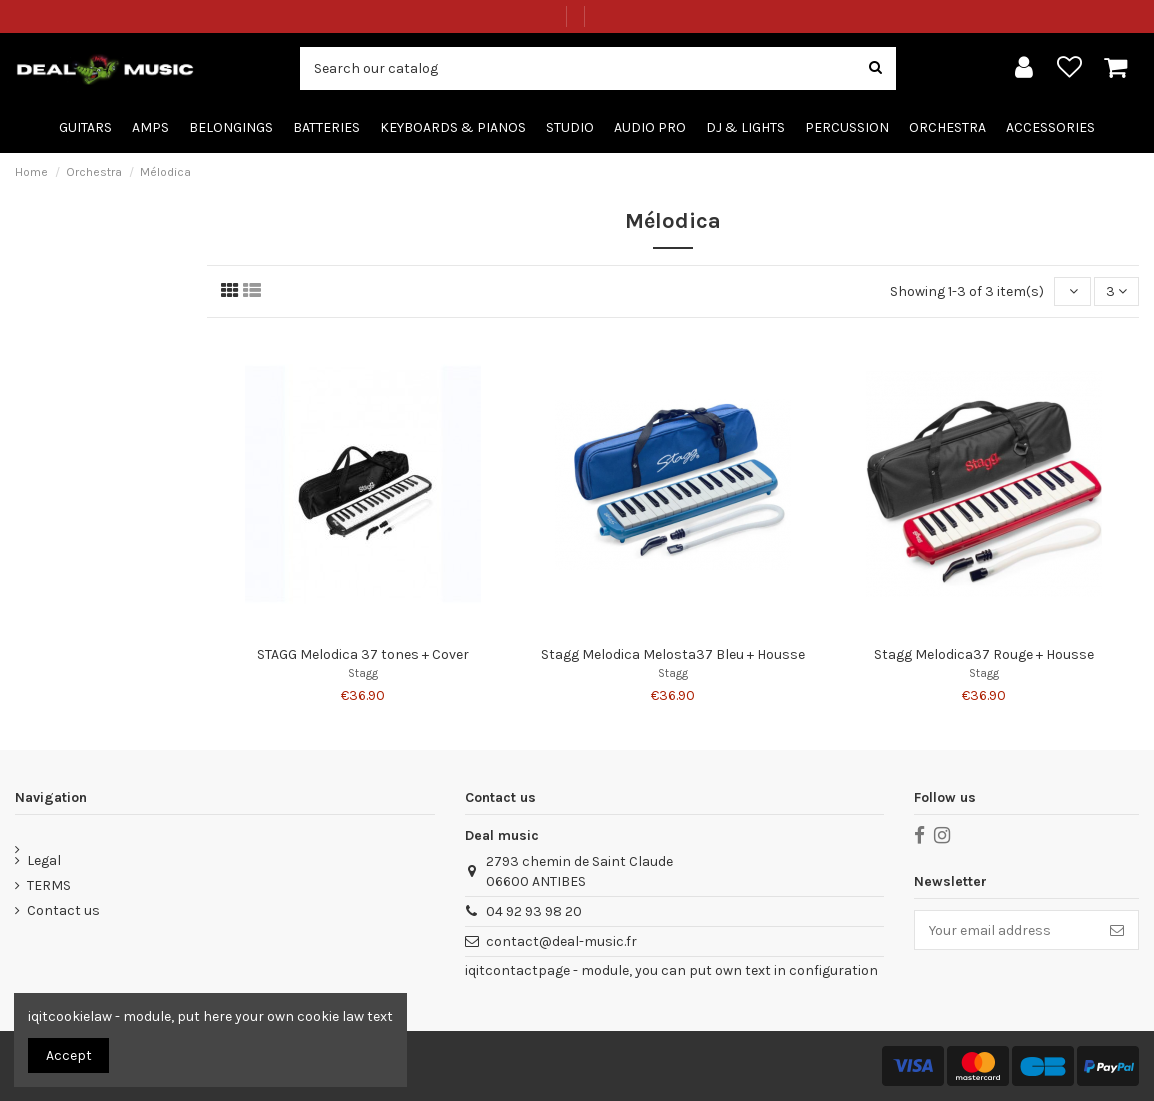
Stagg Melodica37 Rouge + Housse (984, 654)
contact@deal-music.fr (561, 941)
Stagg (363, 673)
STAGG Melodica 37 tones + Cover (363, 654)
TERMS (49, 885)
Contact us (63, 910)
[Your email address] (1005, 930)
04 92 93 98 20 (534, 911)
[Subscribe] (1117, 930)
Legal (44, 860)
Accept (69, 1055)
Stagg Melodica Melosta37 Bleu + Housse (673, 654)
